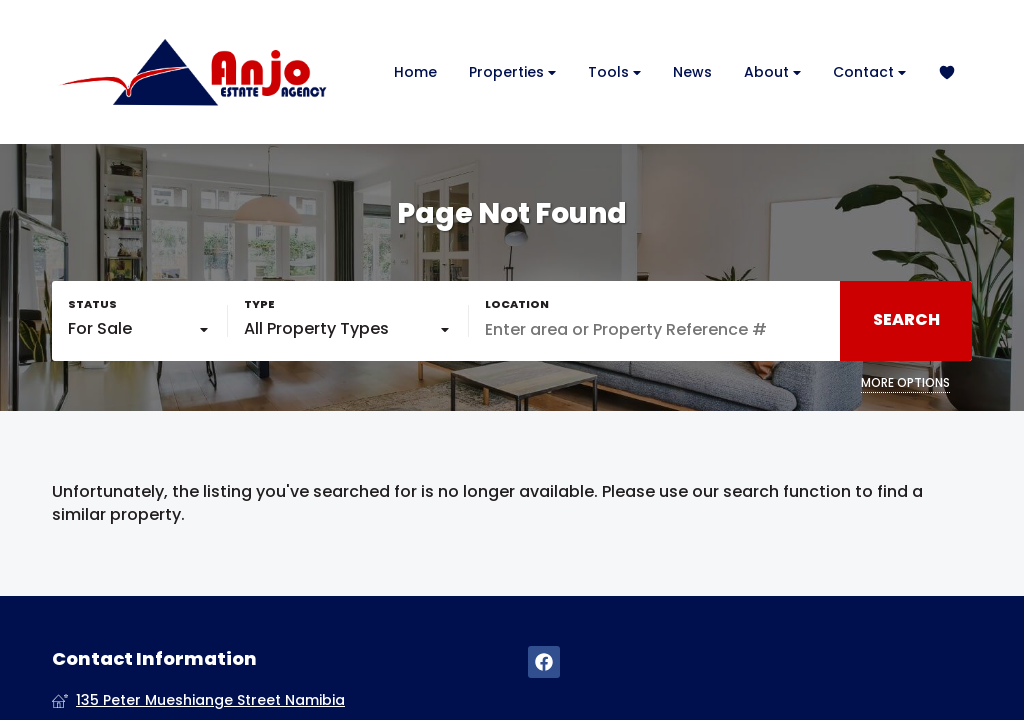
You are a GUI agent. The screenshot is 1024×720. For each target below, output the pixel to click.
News (692, 72)
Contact (869, 72)
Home (415, 72)
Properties (512, 72)
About (772, 72)
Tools (614, 72)
